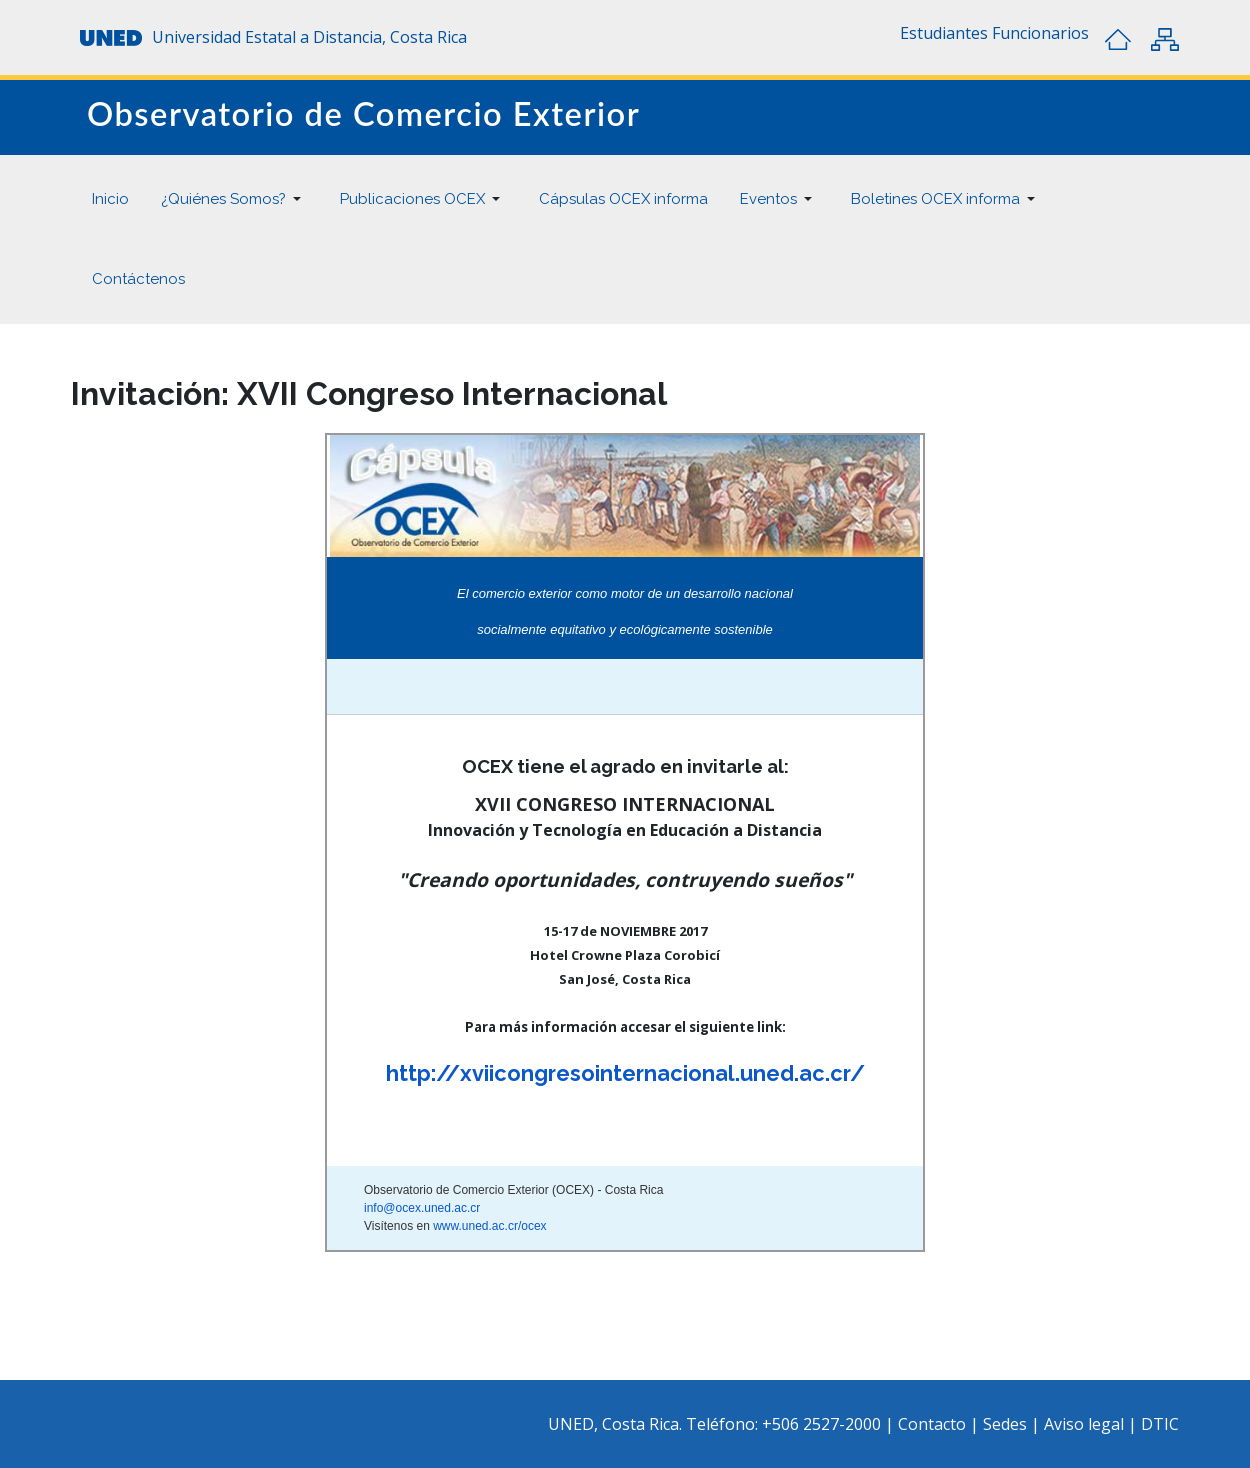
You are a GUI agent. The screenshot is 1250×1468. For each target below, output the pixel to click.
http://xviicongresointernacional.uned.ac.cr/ (625, 1073)
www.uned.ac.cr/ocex (489, 1226)
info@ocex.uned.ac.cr (422, 1208)
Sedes (1007, 1424)
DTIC (1160, 1424)
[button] (944, 33)
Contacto (934, 1424)
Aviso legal (1084, 1424)
